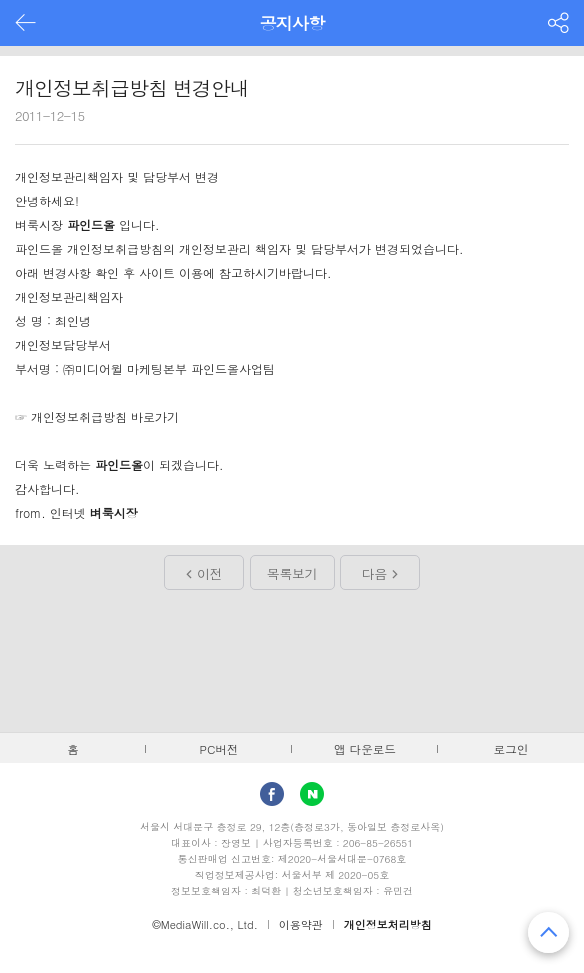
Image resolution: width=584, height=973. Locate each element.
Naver (312, 794)
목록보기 (292, 573)
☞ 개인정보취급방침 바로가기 (97, 416)
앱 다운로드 (365, 749)
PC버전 (219, 749)
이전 (209, 573)
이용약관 (301, 924)
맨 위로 (548, 932)
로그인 (511, 749)
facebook (272, 794)
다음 (374, 573)
